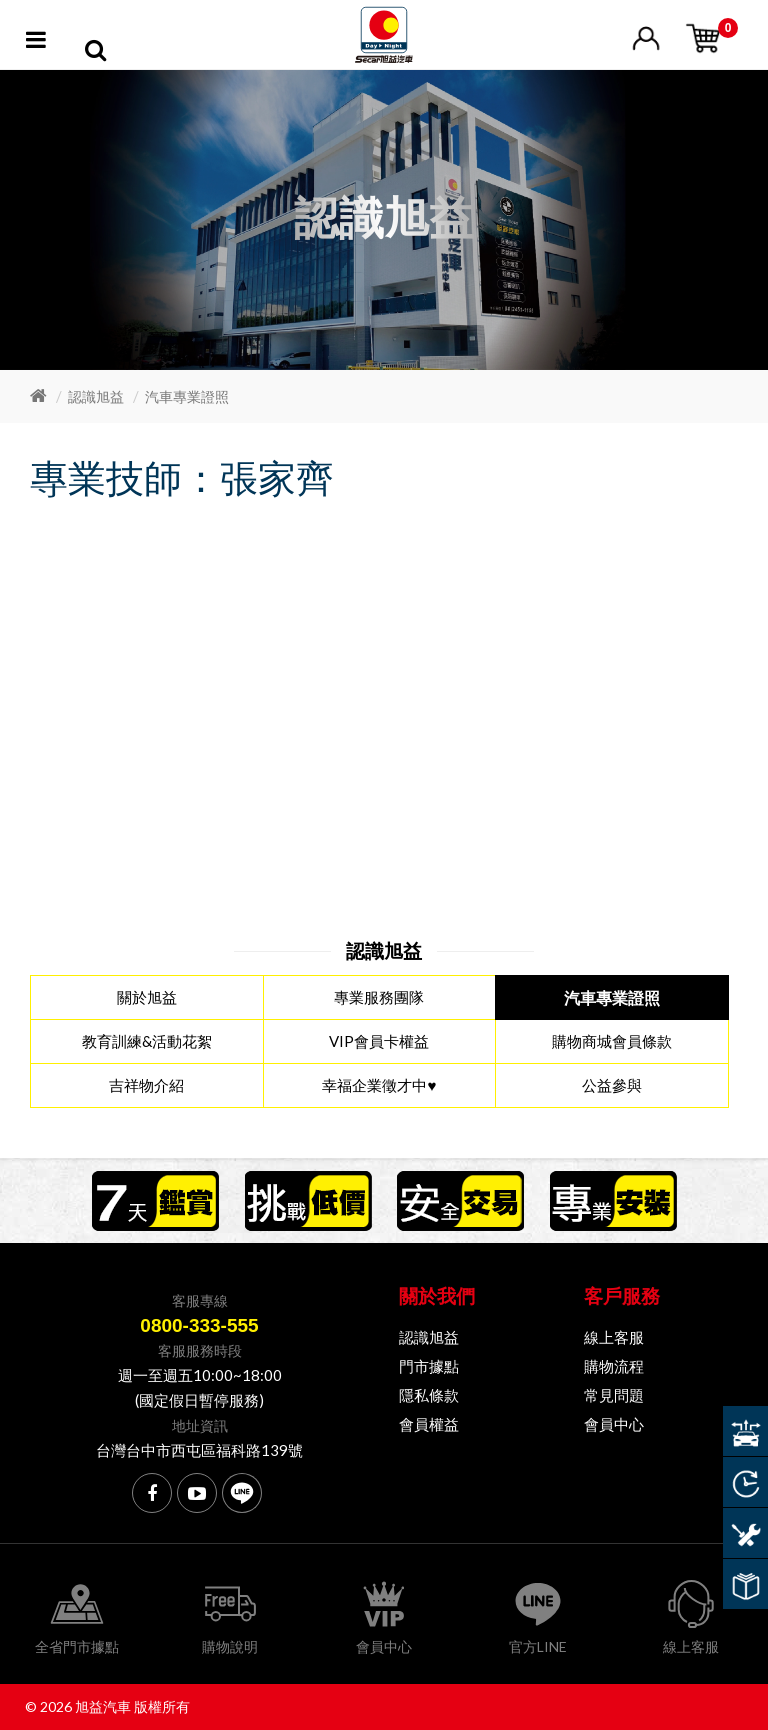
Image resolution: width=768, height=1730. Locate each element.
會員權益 (429, 1424)
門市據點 (429, 1366)
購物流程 (614, 1366)
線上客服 (614, 1337)
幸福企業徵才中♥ (379, 1085)
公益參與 (612, 1085)
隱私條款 (429, 1395)
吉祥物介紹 (146, 1085)
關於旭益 (147, 997)
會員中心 (614, 1424)
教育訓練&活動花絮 (147, 1041)
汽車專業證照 (187, 396)
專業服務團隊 (379, 997)
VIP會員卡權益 (379, 1041)
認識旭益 (96, 396)
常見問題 (614, 1395)
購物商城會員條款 (612, 1041)
